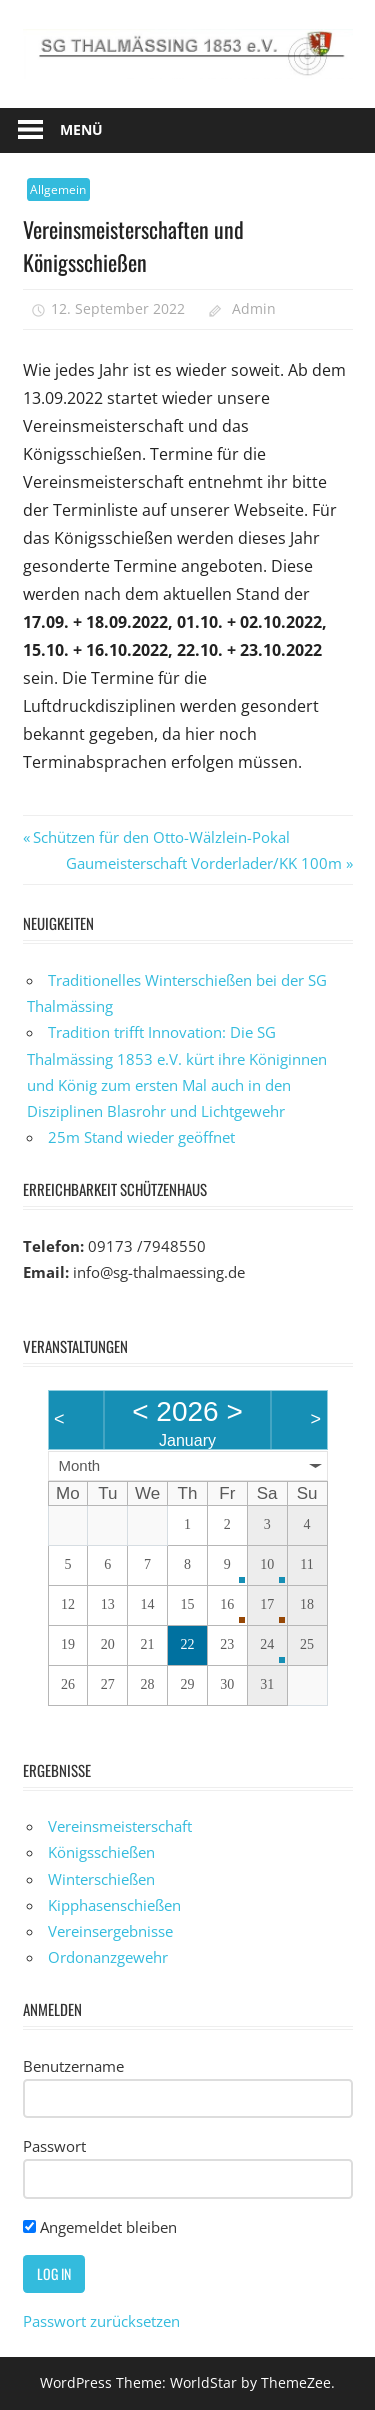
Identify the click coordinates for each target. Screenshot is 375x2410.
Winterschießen (101, 1879)
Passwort (54, 2146)
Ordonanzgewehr (108, 1957)
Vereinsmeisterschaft (120, 1826)
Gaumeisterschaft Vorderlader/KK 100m (204, 863)
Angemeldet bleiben (100, 2227)
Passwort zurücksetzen (101, 2321)
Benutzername (73, 2066)
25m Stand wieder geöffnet (141, 1137)
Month (80, 1465)
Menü (81, 129)
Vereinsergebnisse (110, 1931)
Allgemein (58, 189)
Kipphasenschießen (114, 1905)
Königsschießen (101, 1852)
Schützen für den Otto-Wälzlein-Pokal (161, 837)
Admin (254, 308)
